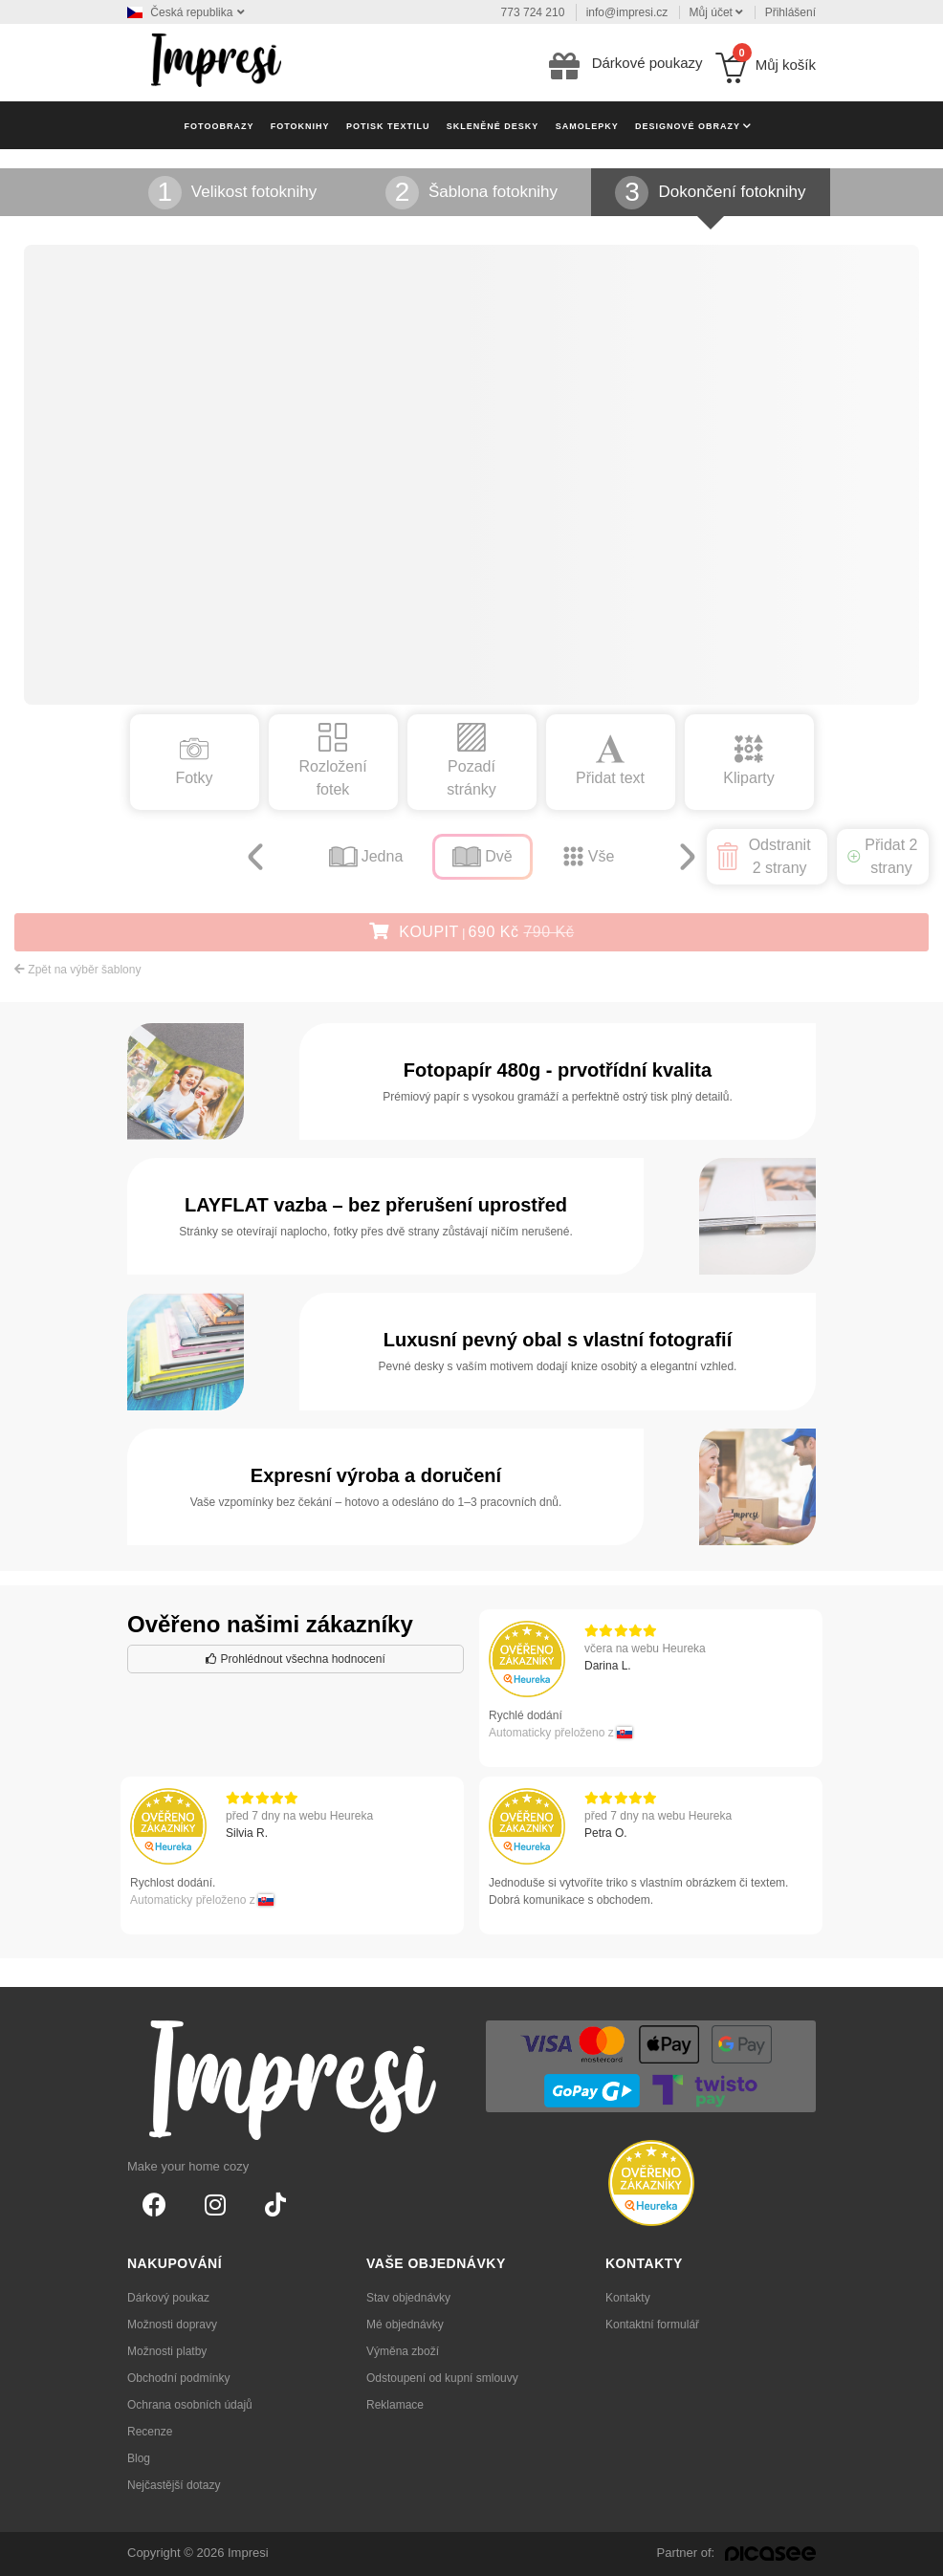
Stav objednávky (408, 2297)
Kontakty (627, 2297)
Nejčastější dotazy (173, 2485)
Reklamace (395, 2405)
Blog (138, 2458)
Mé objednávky (405, 2324)
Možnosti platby (167, 2351)
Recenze (149, 2431)
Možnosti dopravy (172, 2324)
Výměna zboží (402, 2351)
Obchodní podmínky (178, 2378)
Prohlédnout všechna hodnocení (295, 1659)
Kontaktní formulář (652, 2324)
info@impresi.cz (627, 12)
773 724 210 (533, 12)
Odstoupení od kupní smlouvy (442, 2378)
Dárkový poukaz (168, 2297)
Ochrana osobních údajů (189, 2405)
